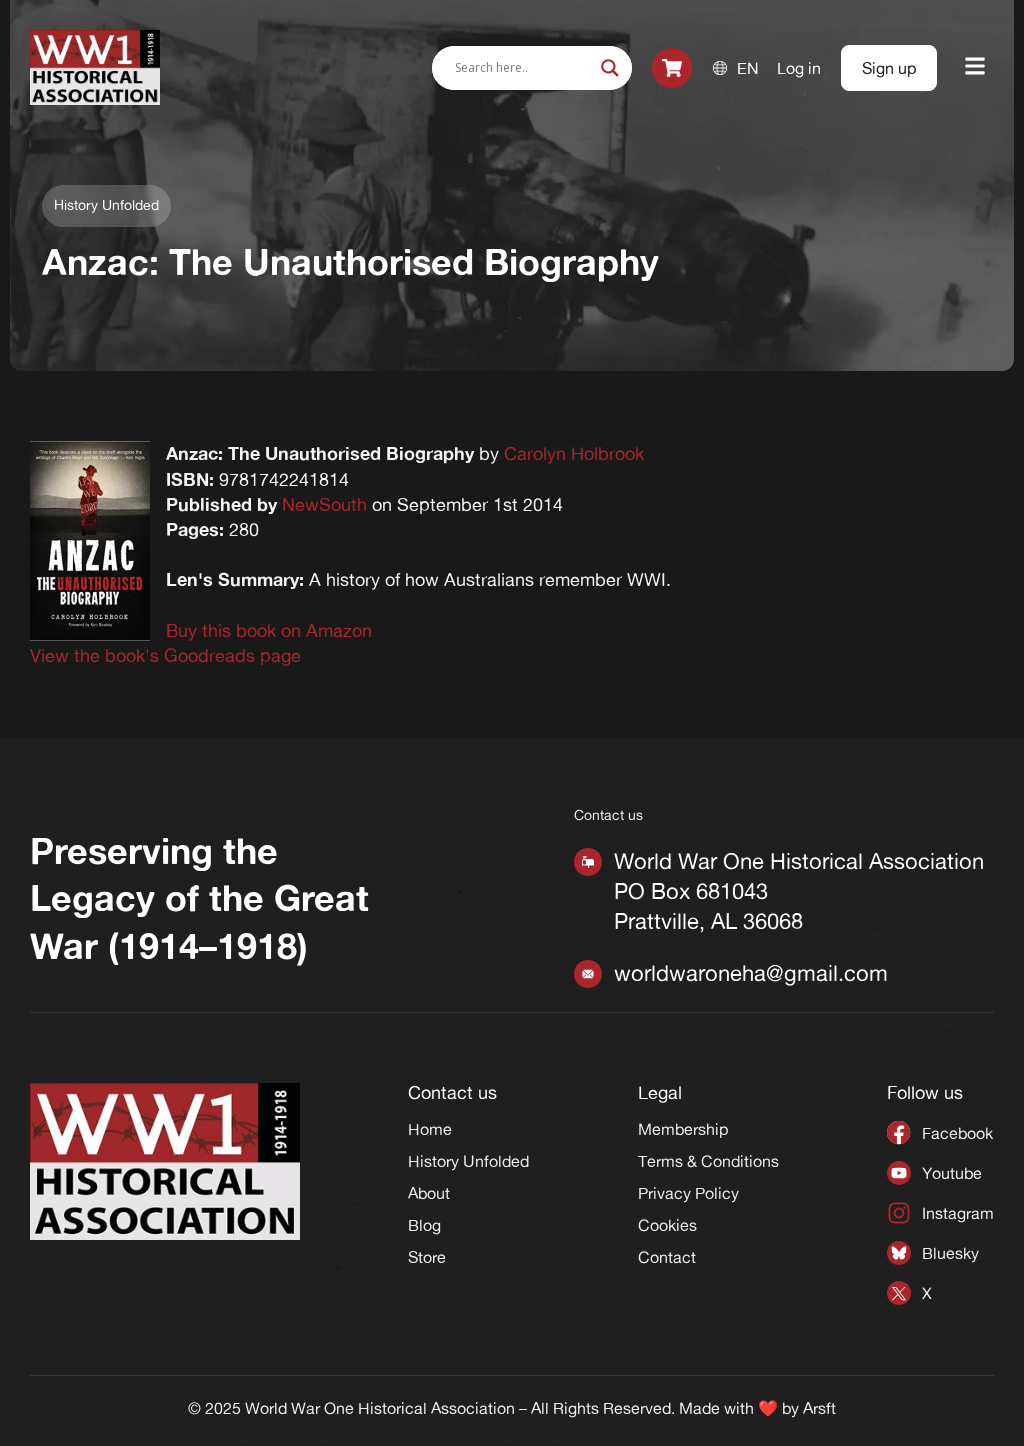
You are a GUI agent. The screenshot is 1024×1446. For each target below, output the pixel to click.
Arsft (819, 1408)
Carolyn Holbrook (574, 453)
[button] (975, 67)
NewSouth (324, 504)
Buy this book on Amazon (269, 630)
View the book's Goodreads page (165, 655)
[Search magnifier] (610, 68)
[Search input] (523, 68)
